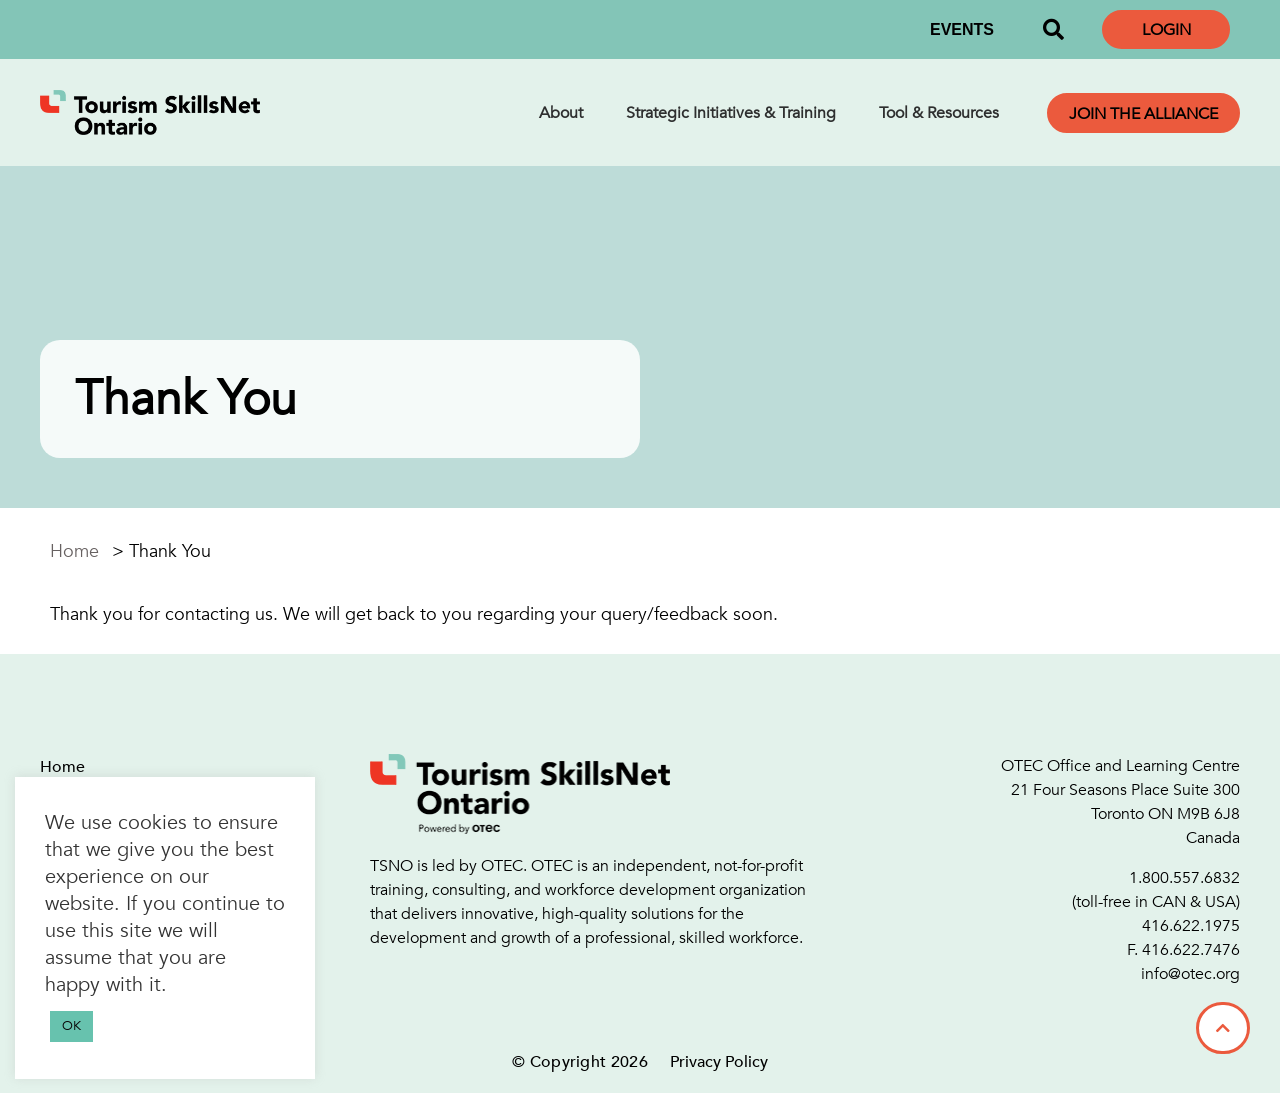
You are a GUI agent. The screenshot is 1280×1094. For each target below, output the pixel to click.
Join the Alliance (1143, 114)
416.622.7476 (1191, 950)
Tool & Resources (939, 113)
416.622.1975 (1191, 926)
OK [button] (71, 1026)
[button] (1053, 30)
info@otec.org (1190, 974)
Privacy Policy (719, 1062)
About (561, 113)
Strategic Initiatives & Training (731, 113)
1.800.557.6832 (1184, 878)
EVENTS (962, 29)
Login (1166, 30)
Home (74, 551)
